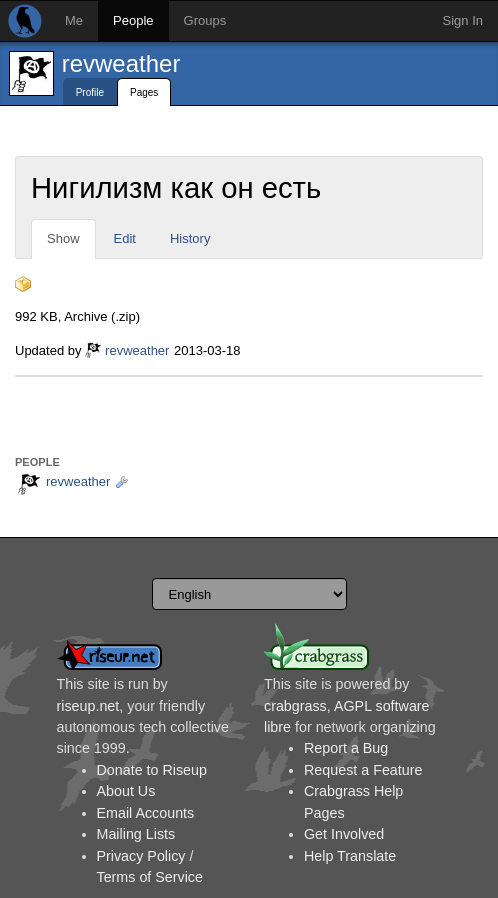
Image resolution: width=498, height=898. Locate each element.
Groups (205, 20)
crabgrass (295, 706)
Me (74, 20)
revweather (121, 63)
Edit (125, 238)
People (133, 20)
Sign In (463, 20)
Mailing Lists (136, 834)
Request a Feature (363, 770)
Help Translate (350, 856)
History (190, 238)
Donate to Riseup (152, 770)
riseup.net (88, 706)
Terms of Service (150, 877)
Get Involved (344, 834)
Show (63, 238)
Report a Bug (346, 748)
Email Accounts (146, 813)
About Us (126, 791)
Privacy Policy (141, 856)
